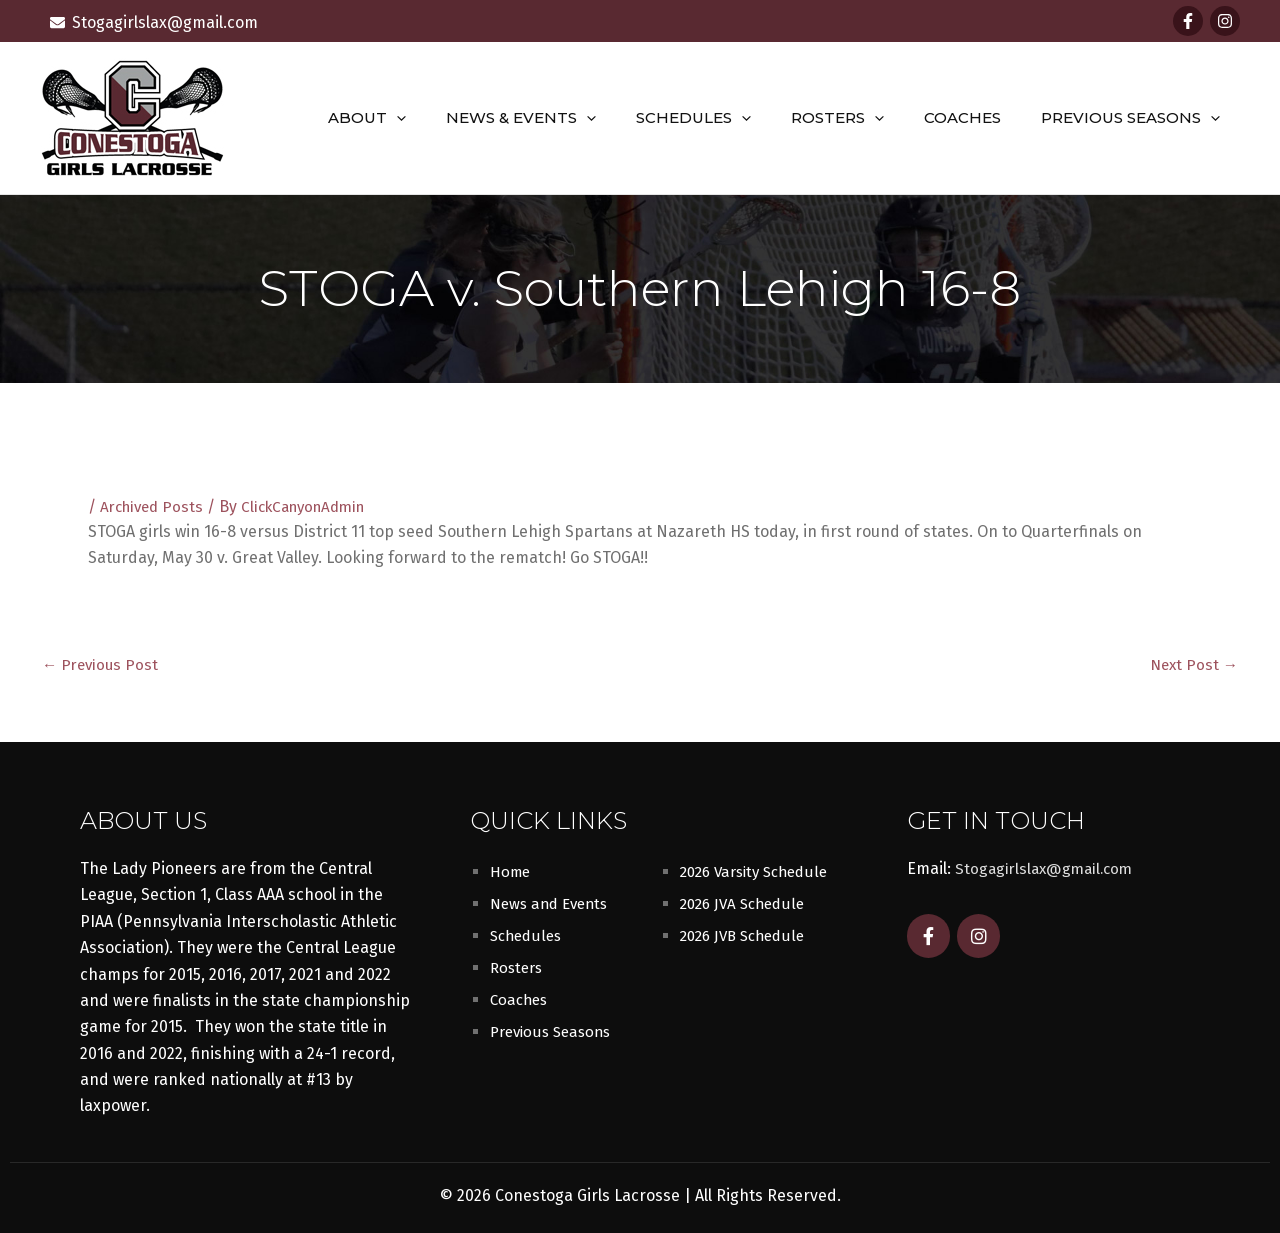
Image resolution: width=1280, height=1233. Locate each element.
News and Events (553, 902)
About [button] (422, 118)
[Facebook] (1188, 21)
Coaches (977, 117)
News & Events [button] (566, 118)
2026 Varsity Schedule (760, 870)
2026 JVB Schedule (747, 934)
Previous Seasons (555, 1030)
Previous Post (102, 664)
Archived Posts (155, 506)
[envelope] (154, 22)
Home (511, 870)
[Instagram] (1225, 21)
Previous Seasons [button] (1135, 118)
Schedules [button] (728, 118)
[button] (451, 118)
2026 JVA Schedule (746, 902)
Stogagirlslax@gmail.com (1048, 867)
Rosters (518, 966)
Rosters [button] (862, 118)
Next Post (1192, 664)
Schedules (528, 934)
